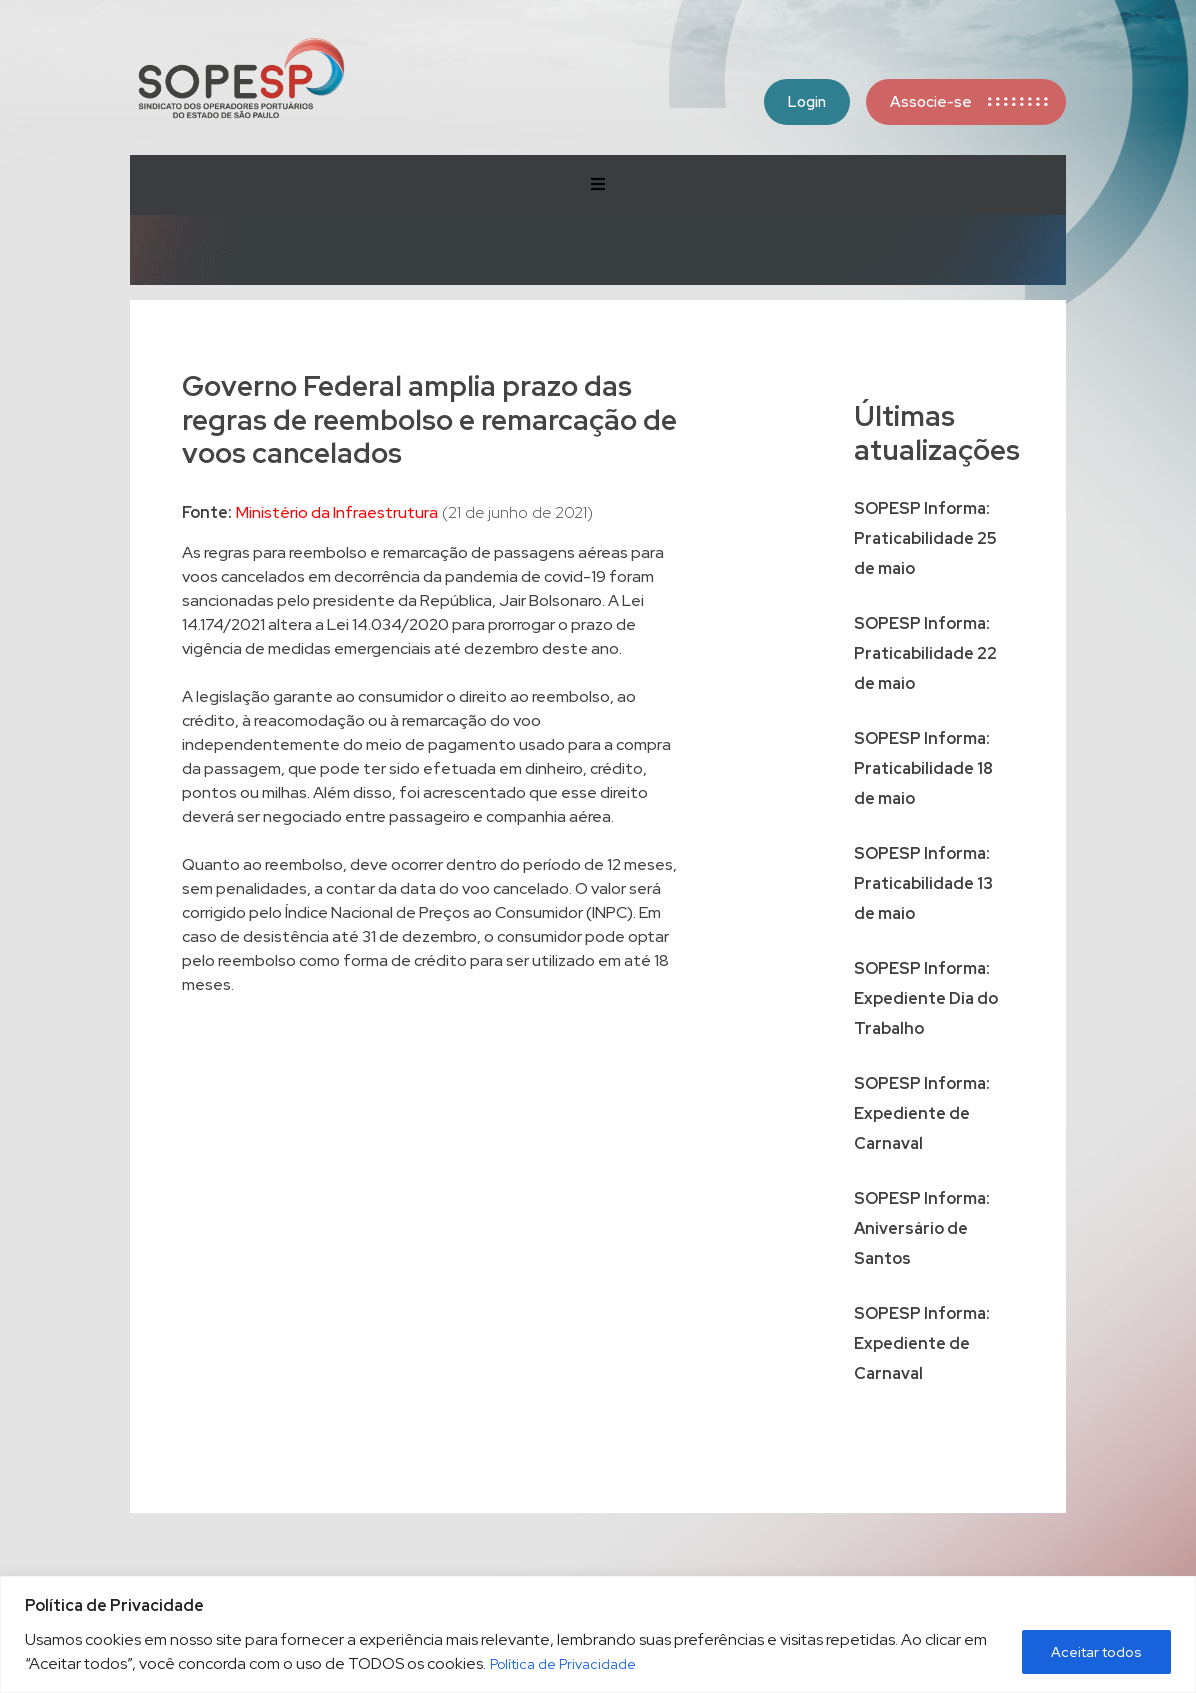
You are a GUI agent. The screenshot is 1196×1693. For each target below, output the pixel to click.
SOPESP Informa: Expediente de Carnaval (922, 1113)
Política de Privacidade (563, 1664)
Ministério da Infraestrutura (337, 512)
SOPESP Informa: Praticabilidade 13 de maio (923, 883)
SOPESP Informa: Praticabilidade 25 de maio (925, 538)
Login (807, 102)
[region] (598, 1634)
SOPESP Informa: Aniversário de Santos (922, 1228)
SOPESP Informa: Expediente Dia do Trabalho (926, 998)
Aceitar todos (1096, 1652)
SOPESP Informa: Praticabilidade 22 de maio (925, 653)
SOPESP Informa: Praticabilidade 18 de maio (923, 768)
